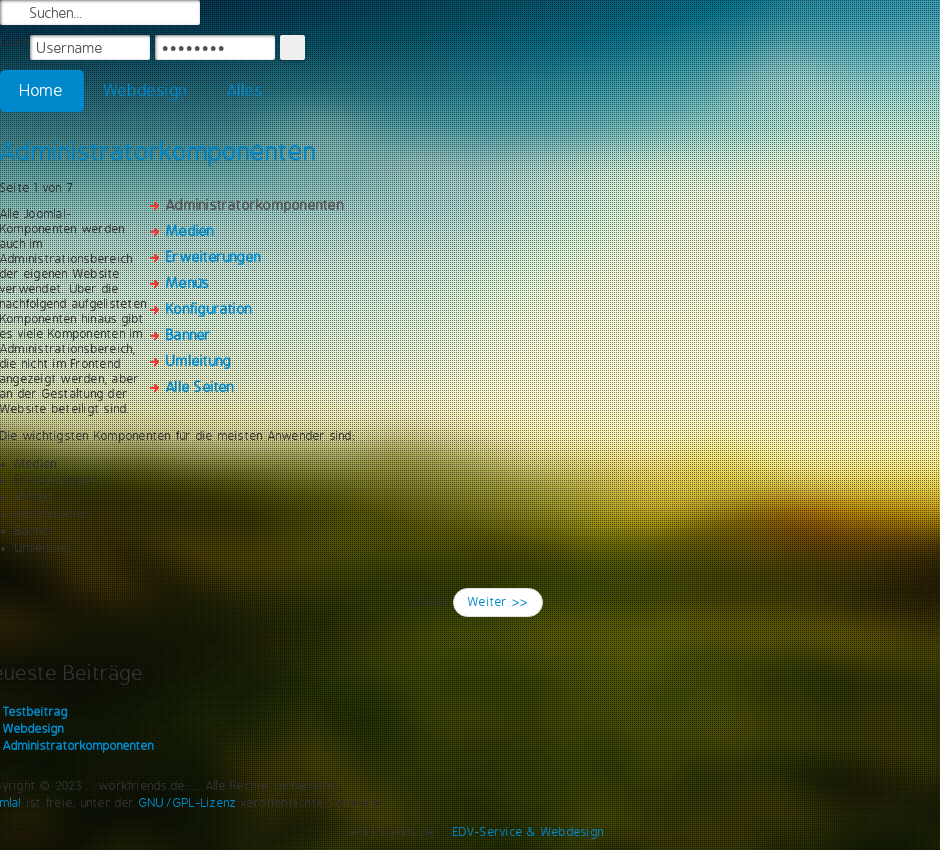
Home (42, 90)
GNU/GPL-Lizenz (187, 803)
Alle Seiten (200, 387)
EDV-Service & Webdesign (529, 832)
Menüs (187, 283)
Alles (245, 90)
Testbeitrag (35, 712)
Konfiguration (209, 309)
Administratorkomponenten (158, 151)
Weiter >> (498, 602)
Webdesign (145, 90)
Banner (188, 335)
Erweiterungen (213, 257)
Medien (190, 231)
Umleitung (198, 361)
